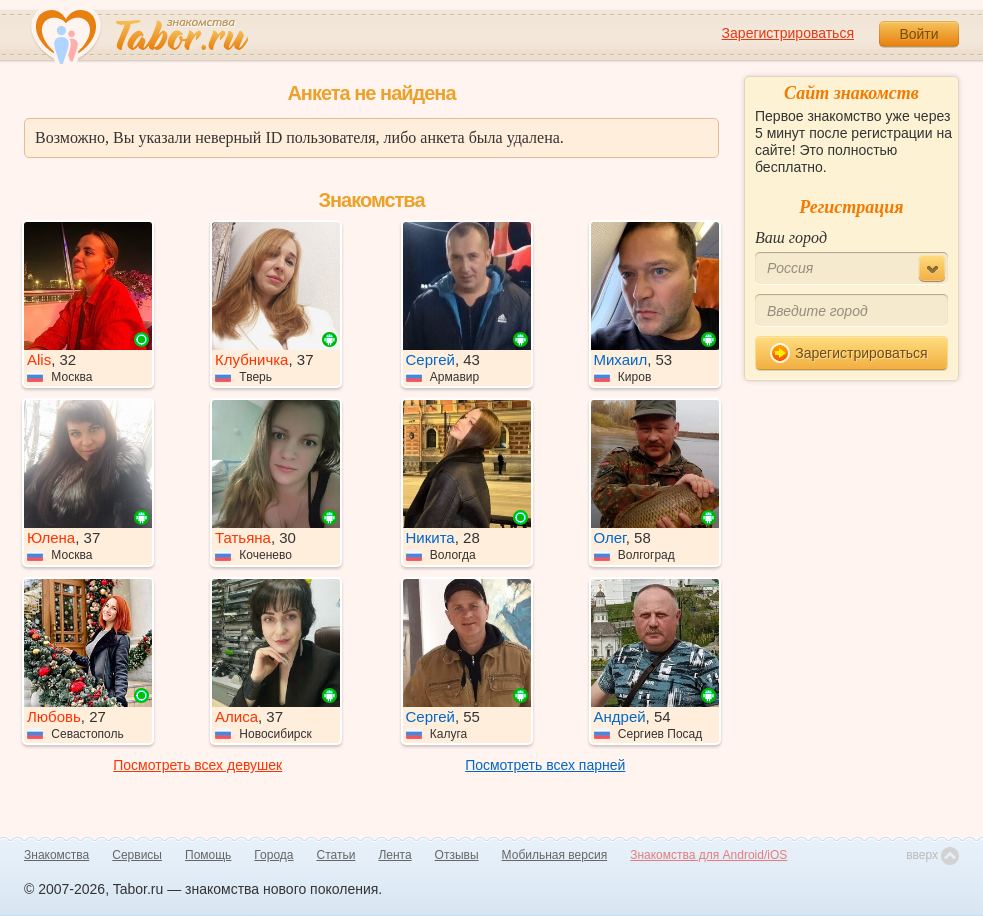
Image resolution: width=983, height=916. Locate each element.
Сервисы (137, 855)
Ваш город (791, 237)
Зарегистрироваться (788, 33)
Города (273, 855)
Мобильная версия (555, 855)
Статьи (336, 855)
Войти (918, 34)
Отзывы (457, 855)
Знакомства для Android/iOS (708, 855)
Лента (394, 855)
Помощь (208, 855)
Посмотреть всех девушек (197, 765)
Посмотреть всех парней (545, 765)
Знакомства (56, 855)
